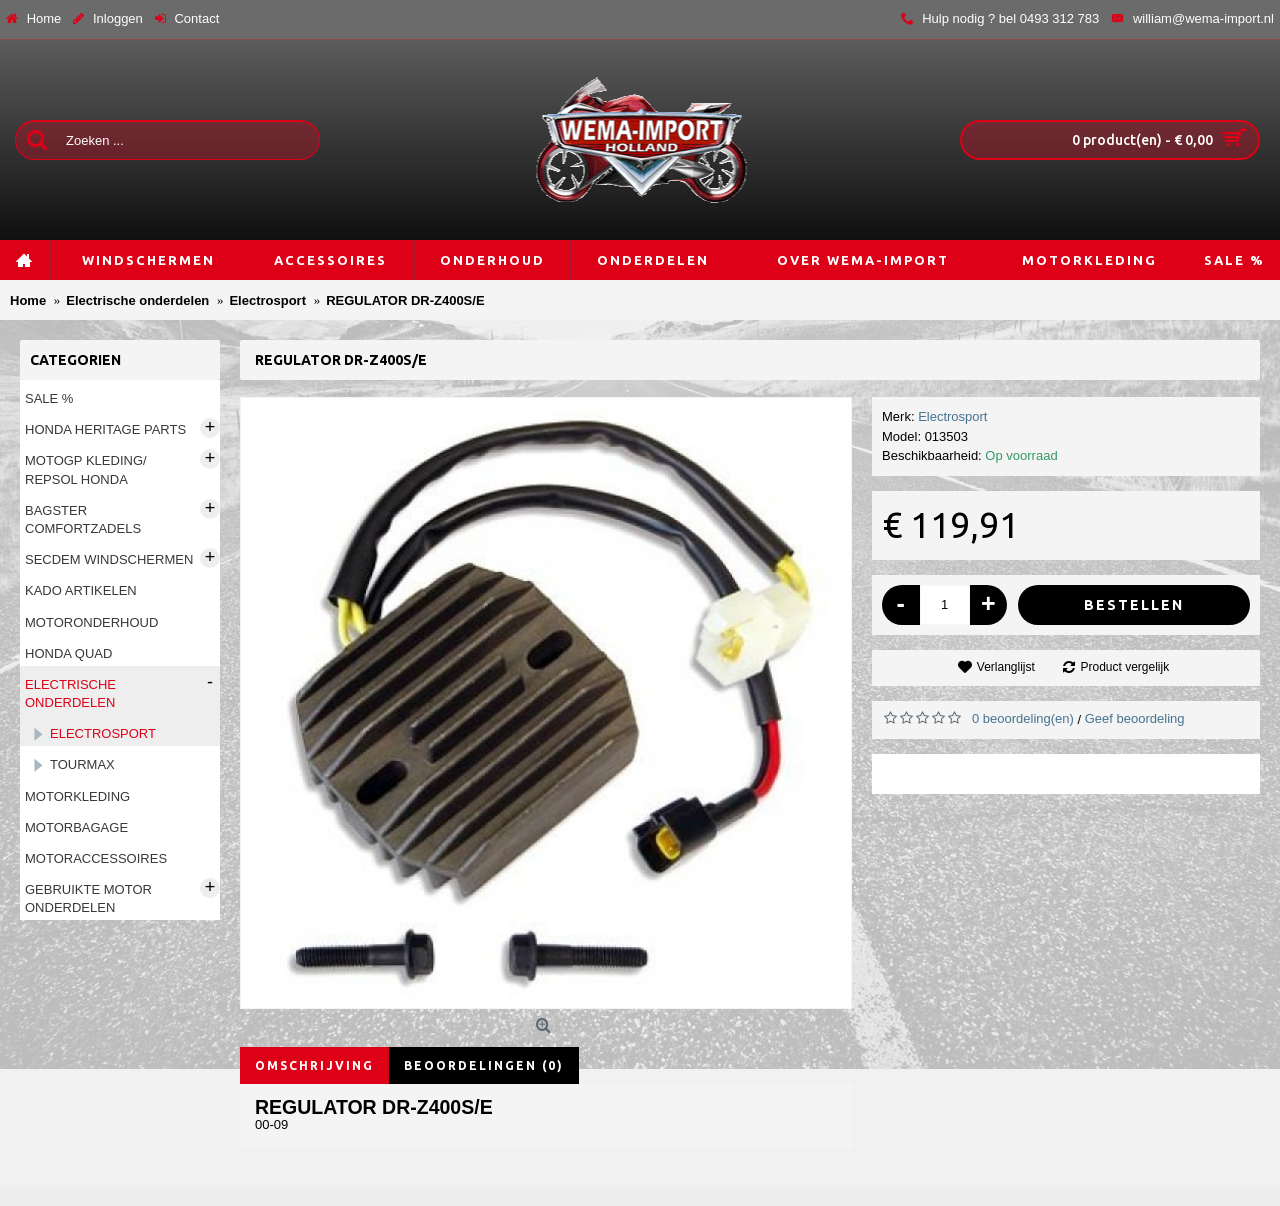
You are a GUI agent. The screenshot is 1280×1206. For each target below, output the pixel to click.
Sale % (49, 398)
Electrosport (952, 416)
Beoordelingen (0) (484, 1065)
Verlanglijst (1006, 667)
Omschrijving (314, 1065)
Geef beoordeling (1135, 718)
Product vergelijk (1124, 667)
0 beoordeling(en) (1023, 718)
